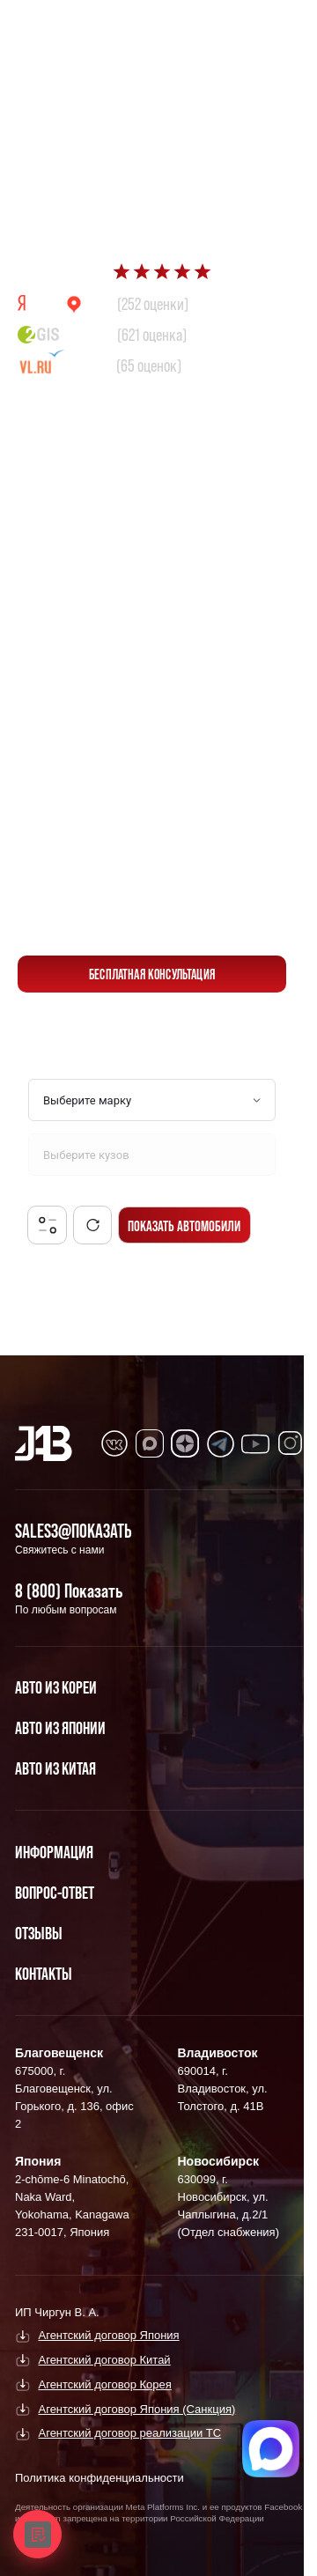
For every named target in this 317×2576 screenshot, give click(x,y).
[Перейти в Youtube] (255, 1443)
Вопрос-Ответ (54, 1892)
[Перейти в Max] (222, 28)
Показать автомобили (184, 1225)
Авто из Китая (55, 1768)
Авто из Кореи (56, 1687)
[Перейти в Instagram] (290, 1443)
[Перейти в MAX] (150, 1443)
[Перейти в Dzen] (185, 1443)
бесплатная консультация (152, 974)
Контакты (43, 1973)
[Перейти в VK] (114, 1443)
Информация (54, 1852)
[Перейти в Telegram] (264, 28)
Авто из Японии (60, 1728)
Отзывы (39, 1933)
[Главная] (43, 1443)
